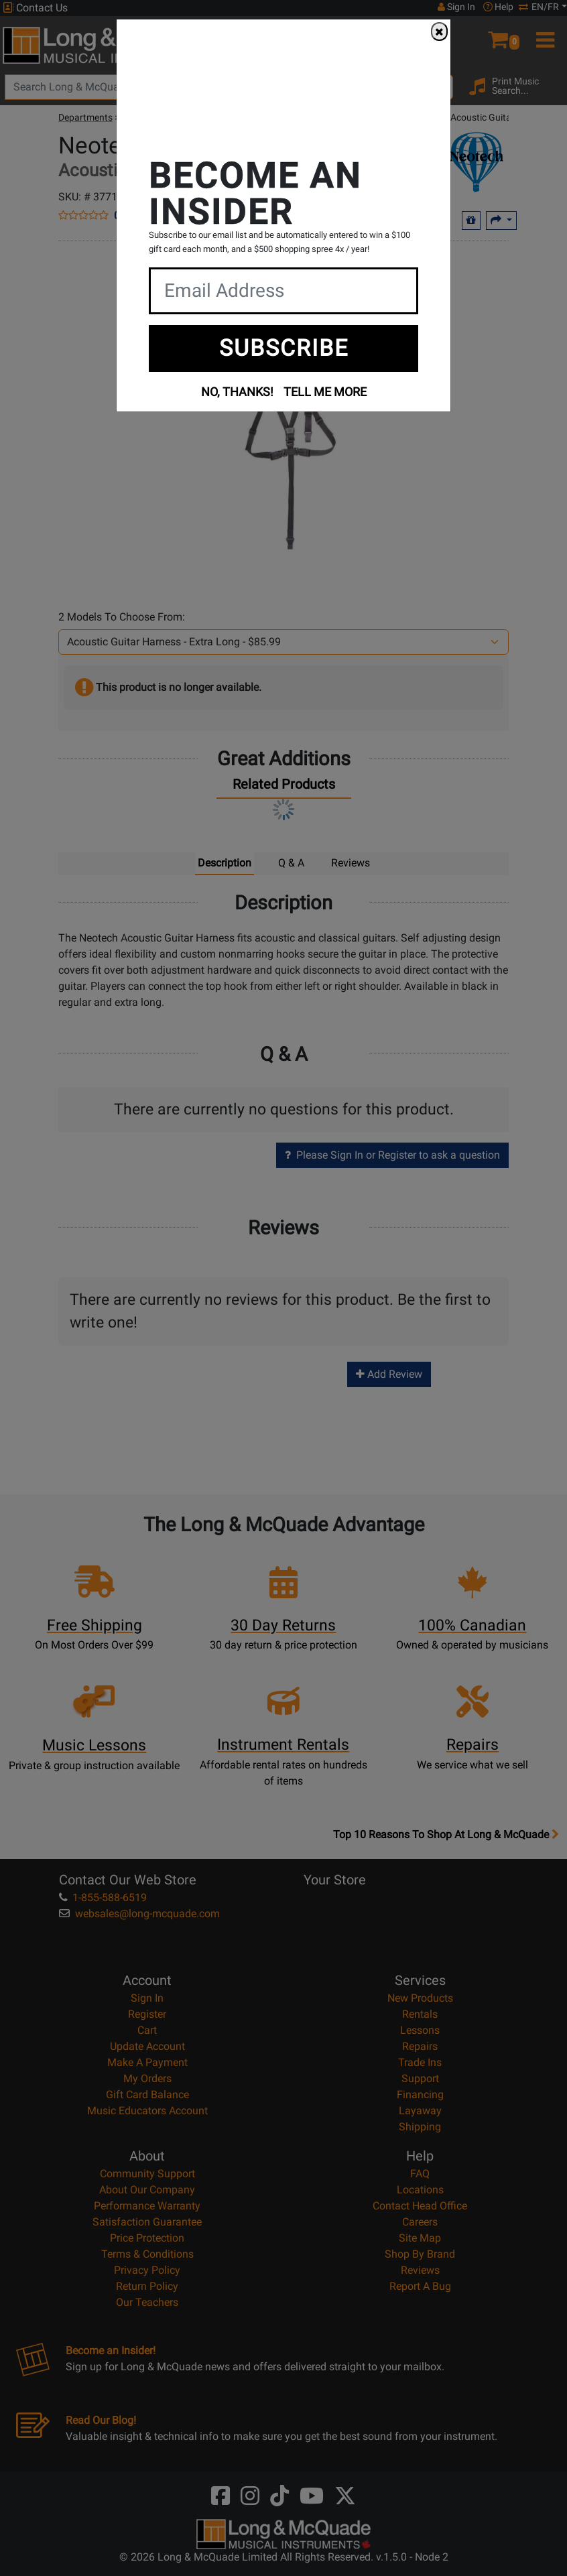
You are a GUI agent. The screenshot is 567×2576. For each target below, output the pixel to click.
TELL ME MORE (325, 392)
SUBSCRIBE (284, 347)
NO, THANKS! (237, 392)
